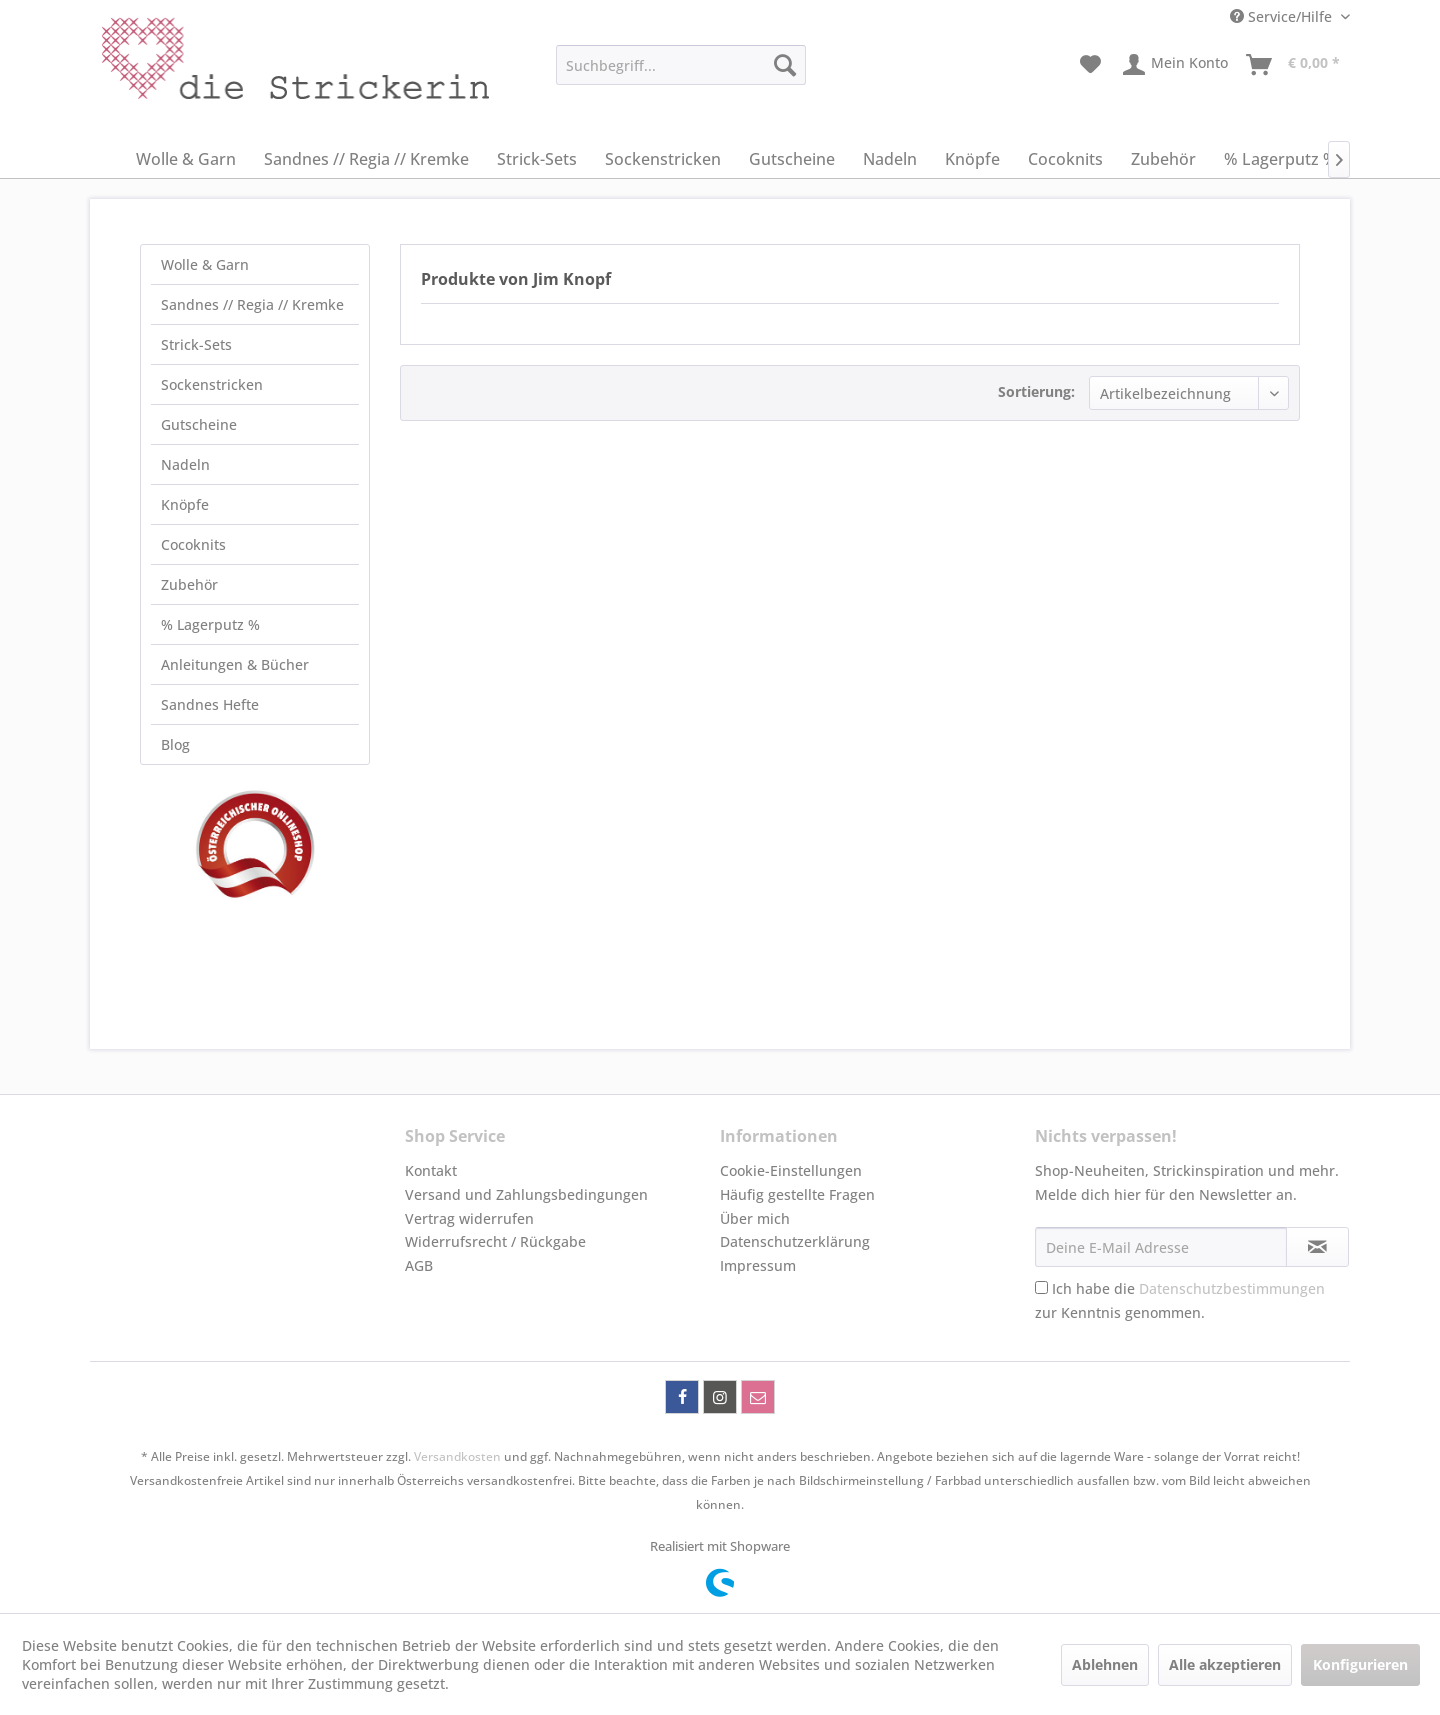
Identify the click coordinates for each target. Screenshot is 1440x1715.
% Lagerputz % (210, 624)
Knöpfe (185, 504)
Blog (175, 744)
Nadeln (185, 464)
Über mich (755, 1218)
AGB (419, 1265)
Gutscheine (199, 424)
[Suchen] (785, 65)
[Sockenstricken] (663, 159)
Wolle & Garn (205, 264)
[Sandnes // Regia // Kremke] (366, 159)
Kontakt (431, 1170)
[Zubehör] (1163, 159)
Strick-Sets (196, 344)
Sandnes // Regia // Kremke (252, 304)
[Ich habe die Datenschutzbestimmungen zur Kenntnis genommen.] (1041, 1287)
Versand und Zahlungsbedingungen (526, 1194)
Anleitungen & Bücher (235, 664)
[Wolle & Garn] (186, 159)
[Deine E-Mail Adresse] (1161, 1247)
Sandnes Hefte (210, 704)
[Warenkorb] (1294, 65)
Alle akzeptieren (1225, 1664)
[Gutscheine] (792, 159)
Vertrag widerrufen (469, 1218)
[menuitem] (681, 65)
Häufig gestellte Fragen (797, 1194)
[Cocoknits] (1065, 159)
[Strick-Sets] (537, 159)
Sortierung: (1036, 391)
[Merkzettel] (1090, 65)
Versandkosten (457, 1456)
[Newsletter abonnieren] (1317, 1247)
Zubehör (189, 584)
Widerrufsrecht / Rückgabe (495, 1241)
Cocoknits (193, 544)
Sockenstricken (212, 384)
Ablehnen (1105, 1664)
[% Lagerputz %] (1280, 159)
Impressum (758, 1265)
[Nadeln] (890, 159)
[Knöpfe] (972, 159)
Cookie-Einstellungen (791, 1170)
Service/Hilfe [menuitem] (1283, 16)
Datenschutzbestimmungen (1232, 1288)
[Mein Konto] (1176, 65)
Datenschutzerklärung (795, 1241)
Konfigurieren (1360, 1664)
